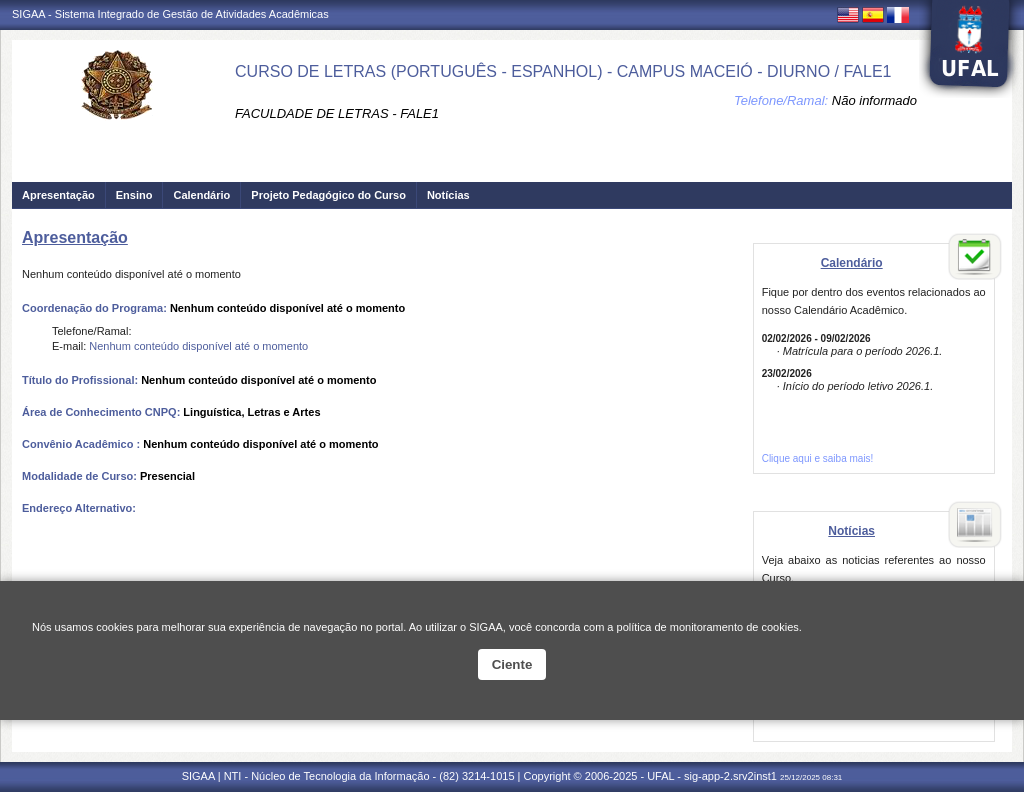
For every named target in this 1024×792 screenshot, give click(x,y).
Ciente (512, 664)
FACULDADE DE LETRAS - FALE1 (337, 113)
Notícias (448, 195)
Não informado (874, 100)
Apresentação (58, 195)
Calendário (201, 195)
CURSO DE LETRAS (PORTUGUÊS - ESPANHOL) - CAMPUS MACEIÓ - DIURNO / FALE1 (563, 71)
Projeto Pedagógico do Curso (328, 195)
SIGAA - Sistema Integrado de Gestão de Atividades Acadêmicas (170, 14)
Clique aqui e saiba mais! (818, 458)
